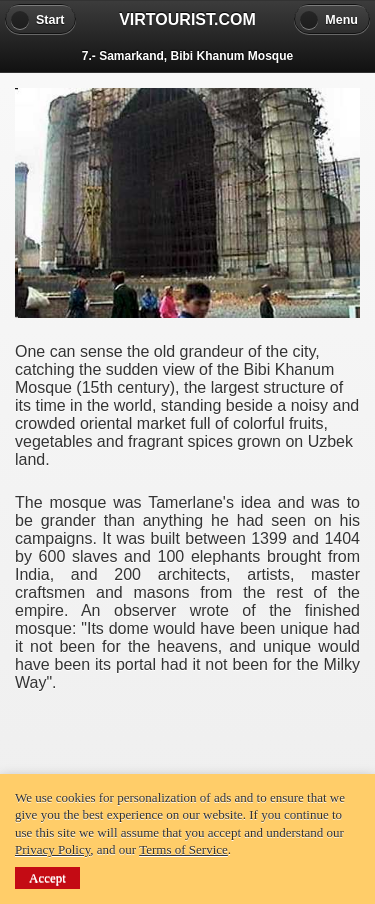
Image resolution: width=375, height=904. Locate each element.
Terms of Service (183, 849)
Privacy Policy (52, 849)
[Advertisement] (188, 732)
